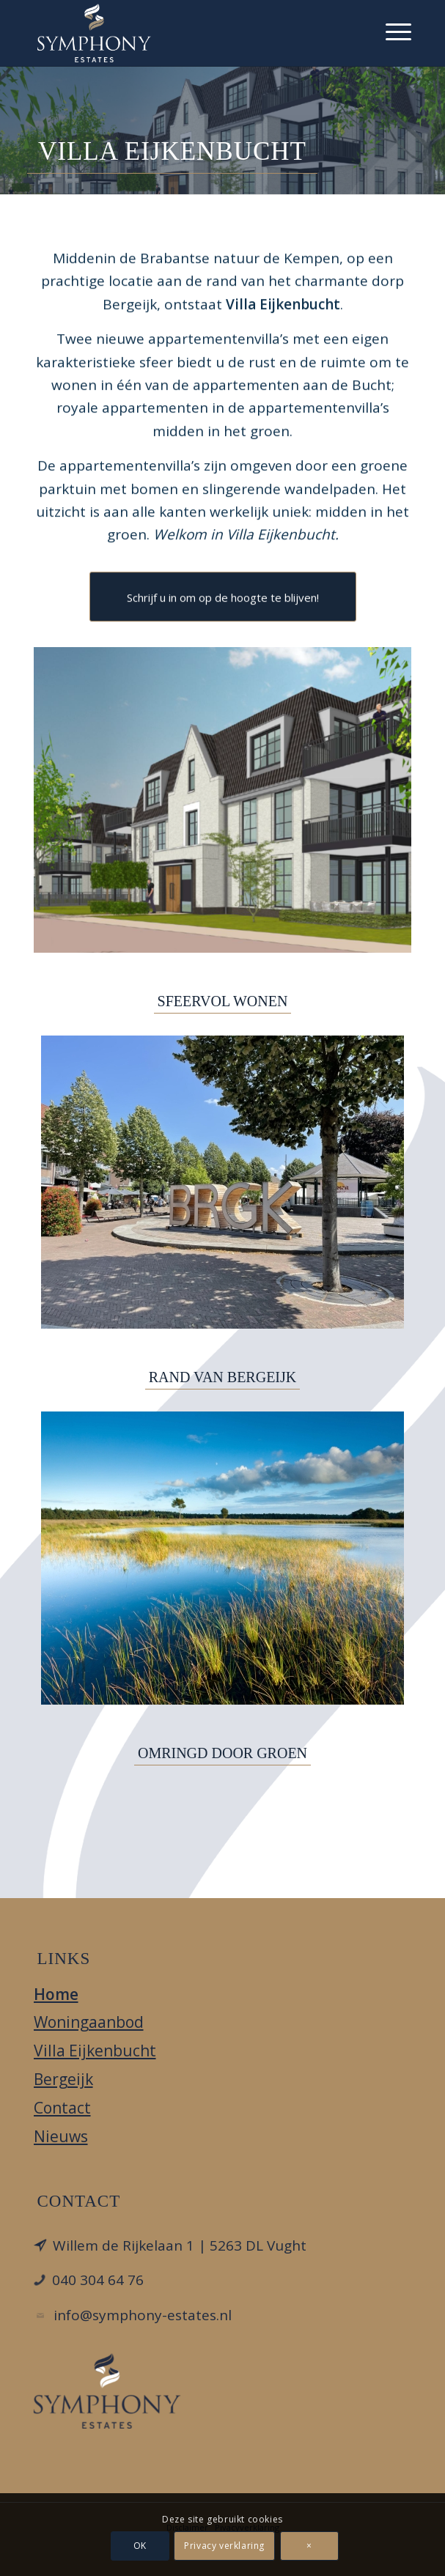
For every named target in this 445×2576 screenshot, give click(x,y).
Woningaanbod (89, 2022)
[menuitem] (391, 29)
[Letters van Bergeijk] (222, 1182)
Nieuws (61, 2136)
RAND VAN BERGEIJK (223, 1377)
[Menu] (391, 29)
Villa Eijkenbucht (95, 2050)
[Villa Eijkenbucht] (185, 33)
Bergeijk (63, 2079)
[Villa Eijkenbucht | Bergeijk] (223, 800)
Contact (62, 2107)
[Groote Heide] (222, 1558)
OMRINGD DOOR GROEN (222, 1753)
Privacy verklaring (225, 2545)
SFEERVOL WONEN (223, 1001)
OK (140, 2545)
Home (56, 1994)
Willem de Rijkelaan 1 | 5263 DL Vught (179, 2245)
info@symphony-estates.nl (143, 2315)
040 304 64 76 (98, 2279)
